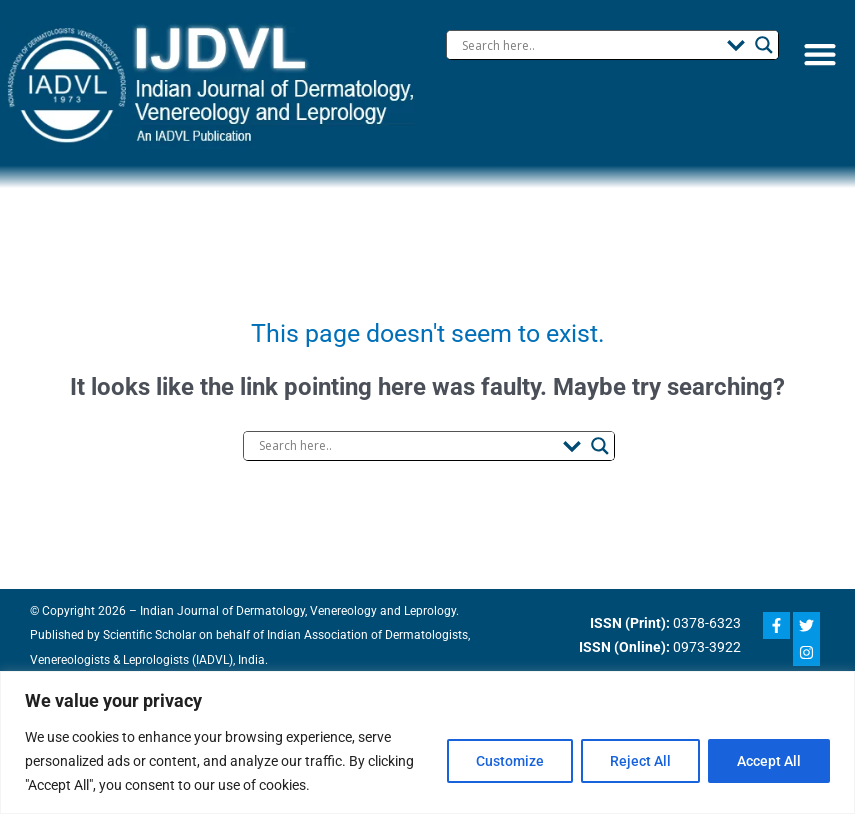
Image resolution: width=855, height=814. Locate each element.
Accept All (769, 761)
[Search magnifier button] (764, 45)
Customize (510, 761)
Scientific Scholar (136, 635)
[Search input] (589, 45)
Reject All (640, 761)
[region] (427, 742)
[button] (819, 54)
